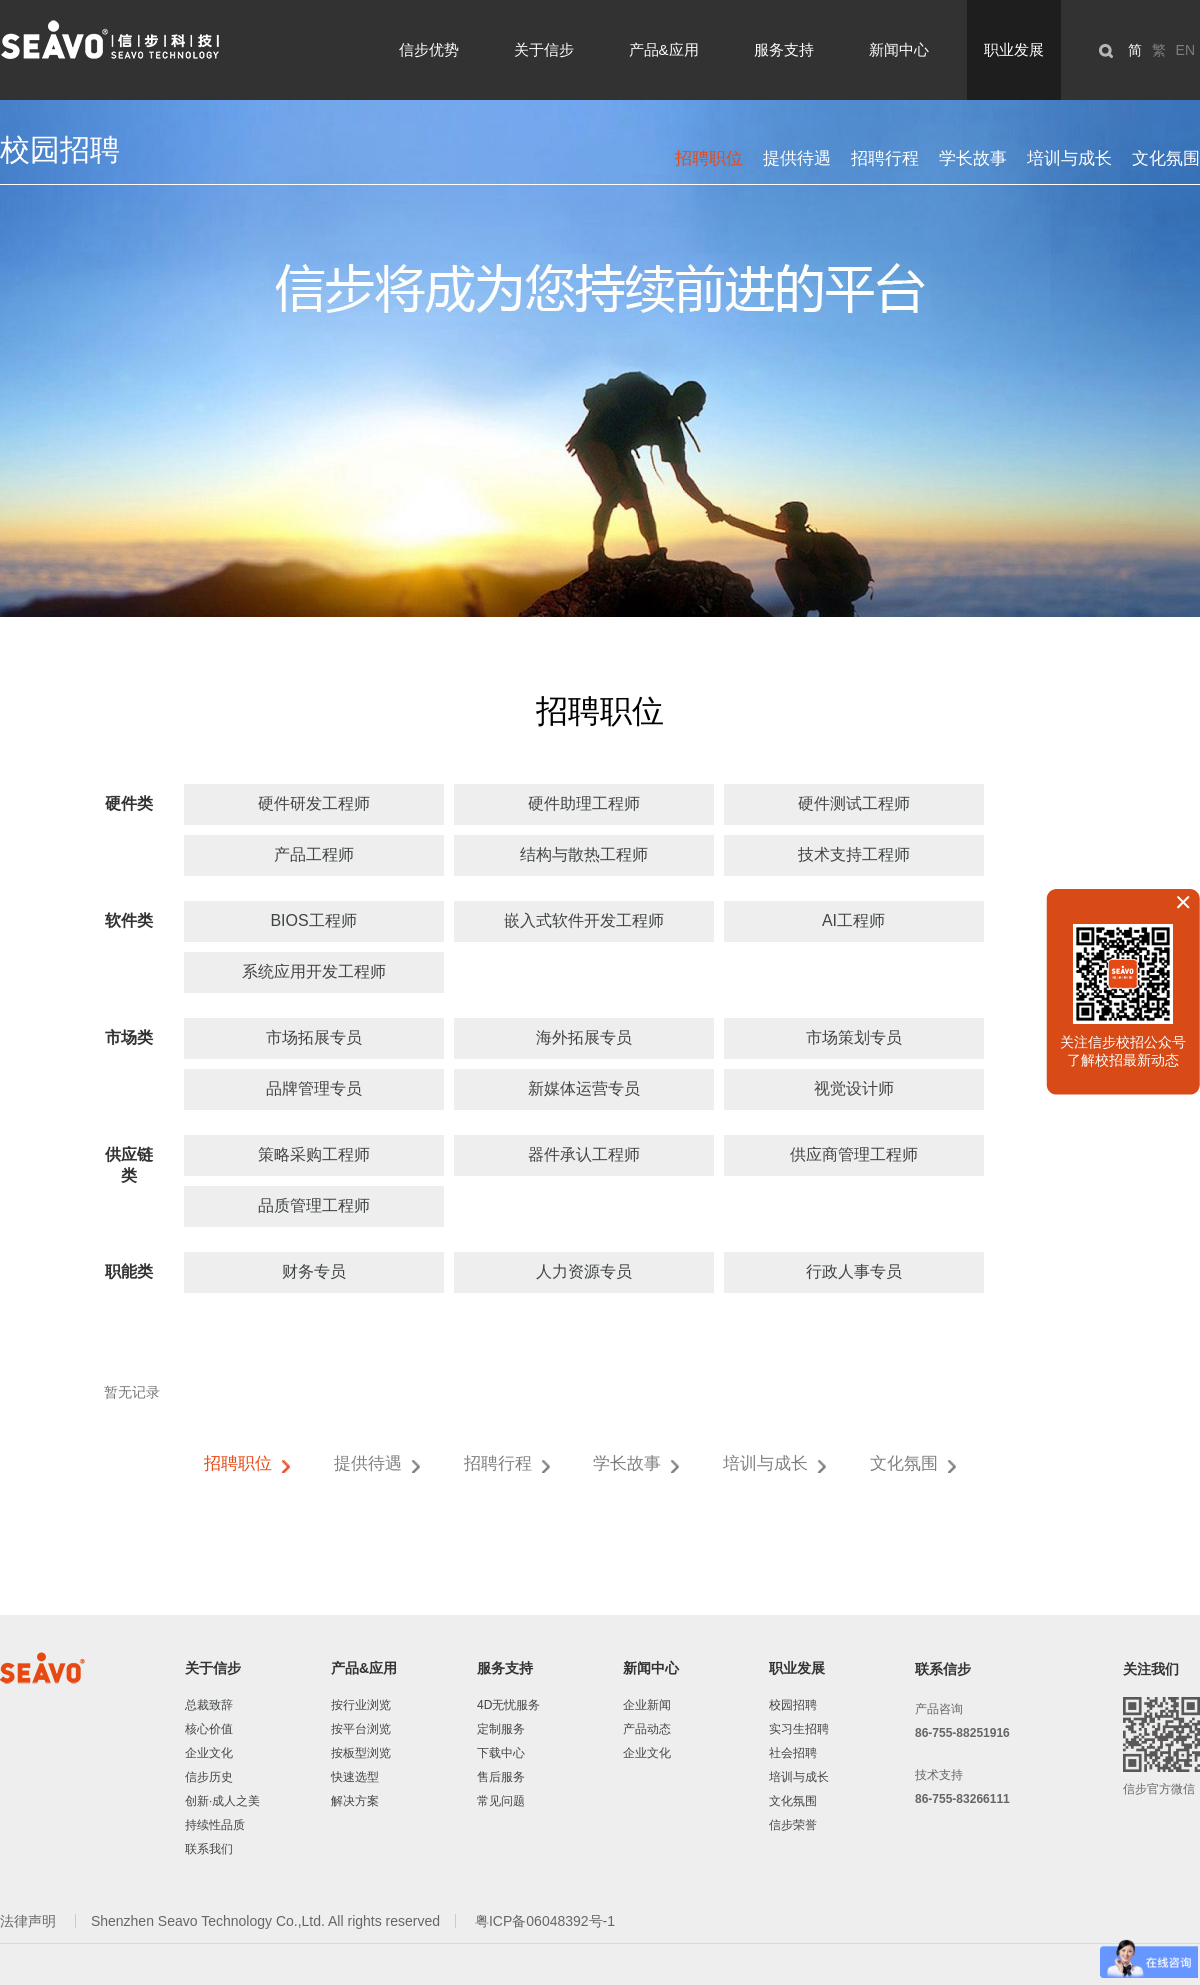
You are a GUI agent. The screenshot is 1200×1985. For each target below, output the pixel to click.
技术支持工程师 (854, 854)
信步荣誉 (793, 1825)
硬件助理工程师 (584, 803)
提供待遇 (797, 158)
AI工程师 (853, 920)
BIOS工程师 (313, 920)
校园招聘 (793, 1705)
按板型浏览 (361, 1753)
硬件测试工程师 (854, 803)
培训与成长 (1069, 158)
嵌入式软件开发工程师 (584, 920)
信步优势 (429, 49)
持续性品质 (215, 1825)
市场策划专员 (854, 1037)
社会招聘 (793, 1753)
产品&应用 (664, 49)
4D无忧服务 (508, 1705)
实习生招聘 (799, 1729)
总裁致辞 (209, 1705)
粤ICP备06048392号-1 (545, 1921)
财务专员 (314, 1271)
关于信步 (544, 49)
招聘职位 (709, 158)
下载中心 (501, 1753)
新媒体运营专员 (584, 1088)
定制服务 (501, 1729)
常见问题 (501, 1801)
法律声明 (30, 1921)
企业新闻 (647, 1705)
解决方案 (355, 1801)
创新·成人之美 (222, 1801)
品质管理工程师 (314, 1205)
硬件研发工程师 (314, 803)
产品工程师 (314, 854)
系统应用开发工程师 (314, 971)
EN (1185, 50)
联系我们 (209, 1849)
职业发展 (1014, 49)
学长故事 (973, 158)
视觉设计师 (854, 1088)
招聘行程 (885, 158)
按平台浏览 (361, 1729)
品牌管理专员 (314, 1088)
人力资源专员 (584, 1271)
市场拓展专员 (314, 1037)
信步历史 (209, 1777)
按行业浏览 (361, 1705)
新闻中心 (899, 49)
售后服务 (501, 1777)
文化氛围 (1166, 158)
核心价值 (209, 1729)
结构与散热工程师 (584, 854)
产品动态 (647, 1729)
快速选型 (355, 1777)
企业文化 (209, 1753)
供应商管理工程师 (854, 1154)
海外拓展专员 (584, 1037)
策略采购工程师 (314, 1154)
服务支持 (784, 49)
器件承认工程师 (584, 1154)
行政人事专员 (854, 1271)
